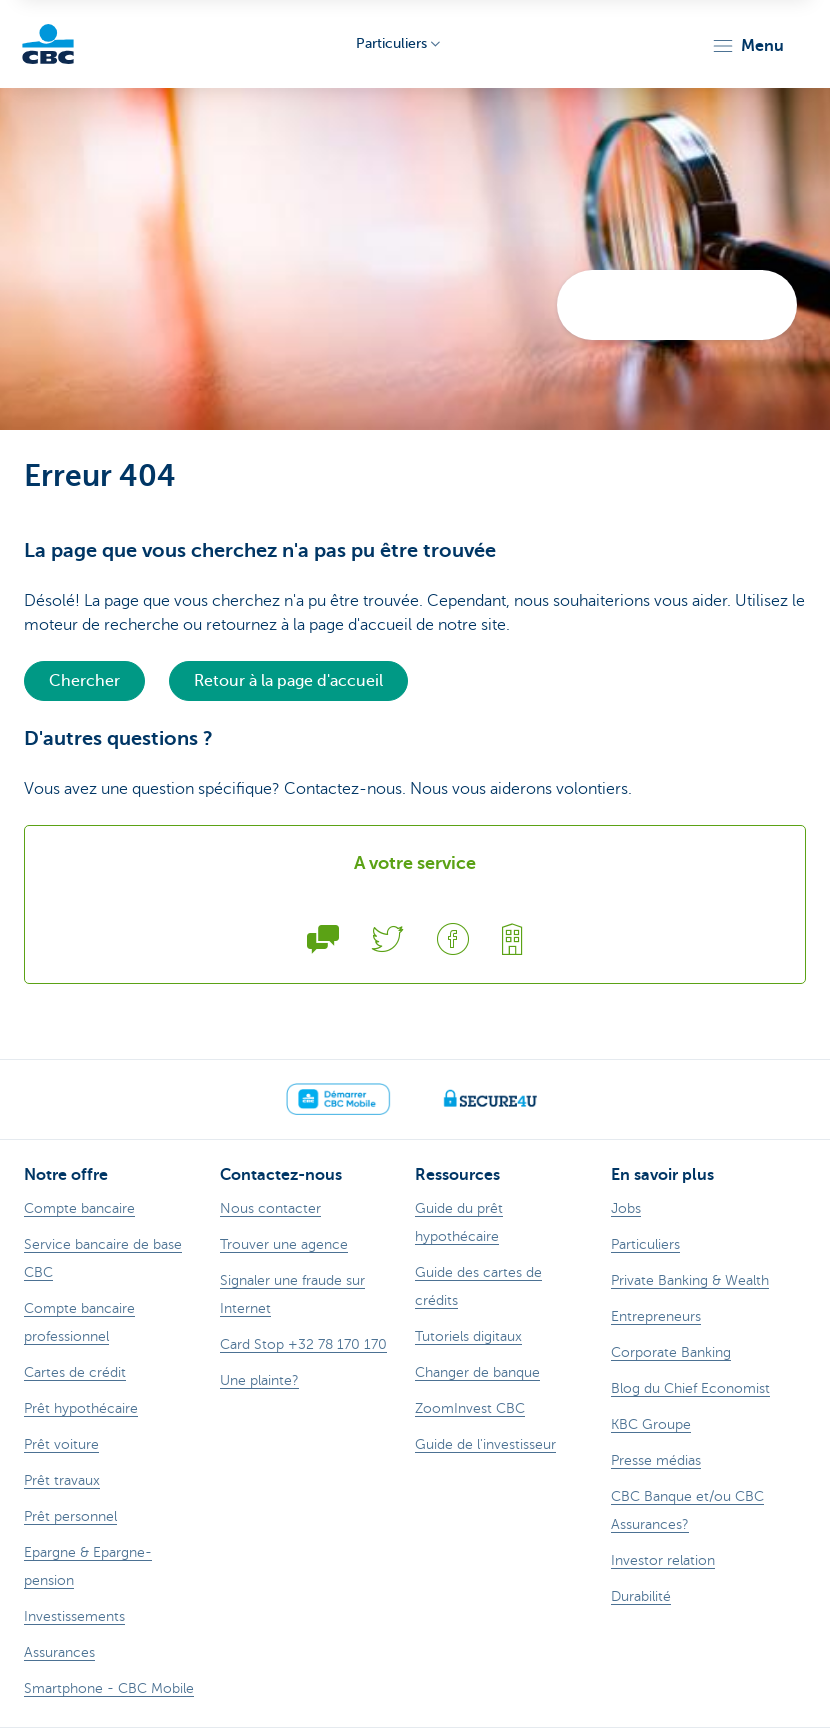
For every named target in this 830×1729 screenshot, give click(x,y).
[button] (747, 46)
